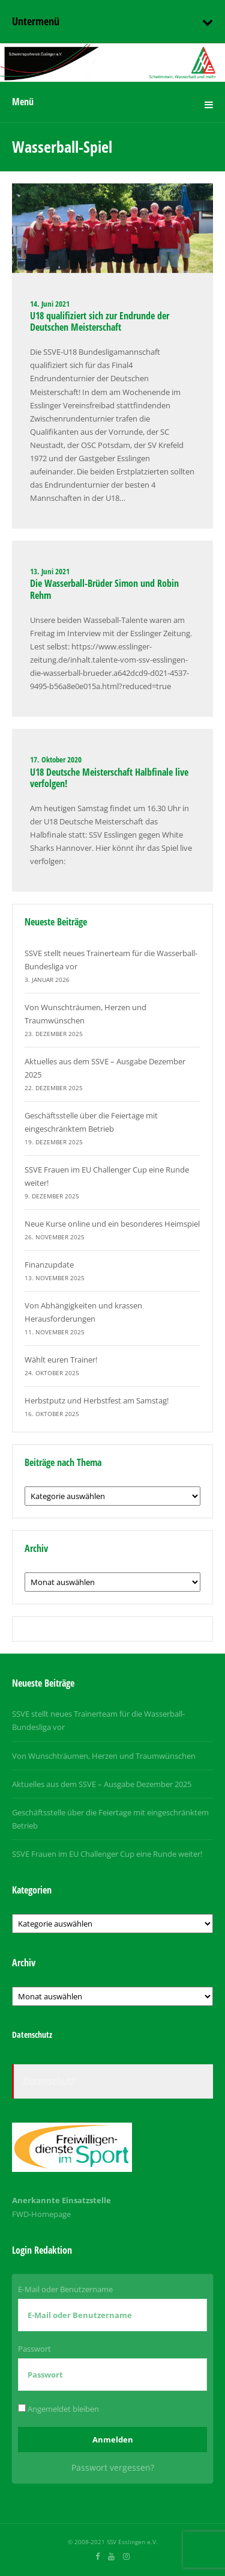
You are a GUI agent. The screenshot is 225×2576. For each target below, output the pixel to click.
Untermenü (35, 21)
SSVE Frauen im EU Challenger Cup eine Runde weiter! (107, 1853)
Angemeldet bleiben (58, 2408)
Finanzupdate (49, 1264)
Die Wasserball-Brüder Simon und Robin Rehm (104, 589)
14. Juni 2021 (50, 303)
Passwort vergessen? (112, 2467)
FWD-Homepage (41, 2214)
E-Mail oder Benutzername (65, 2289)
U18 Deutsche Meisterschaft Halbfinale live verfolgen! (109, 777)
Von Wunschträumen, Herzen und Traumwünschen (104, 1755)
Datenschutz (48, 2081)
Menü (23, 101)
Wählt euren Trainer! (61, 1359)
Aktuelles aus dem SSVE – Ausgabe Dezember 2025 (101, 1784)
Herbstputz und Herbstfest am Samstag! (97, 1400)
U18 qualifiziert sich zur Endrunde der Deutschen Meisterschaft (99, 321)
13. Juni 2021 (50, 571)
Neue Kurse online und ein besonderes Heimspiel (112, 1223)
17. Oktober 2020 (56, 759)
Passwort (34, 2348)
